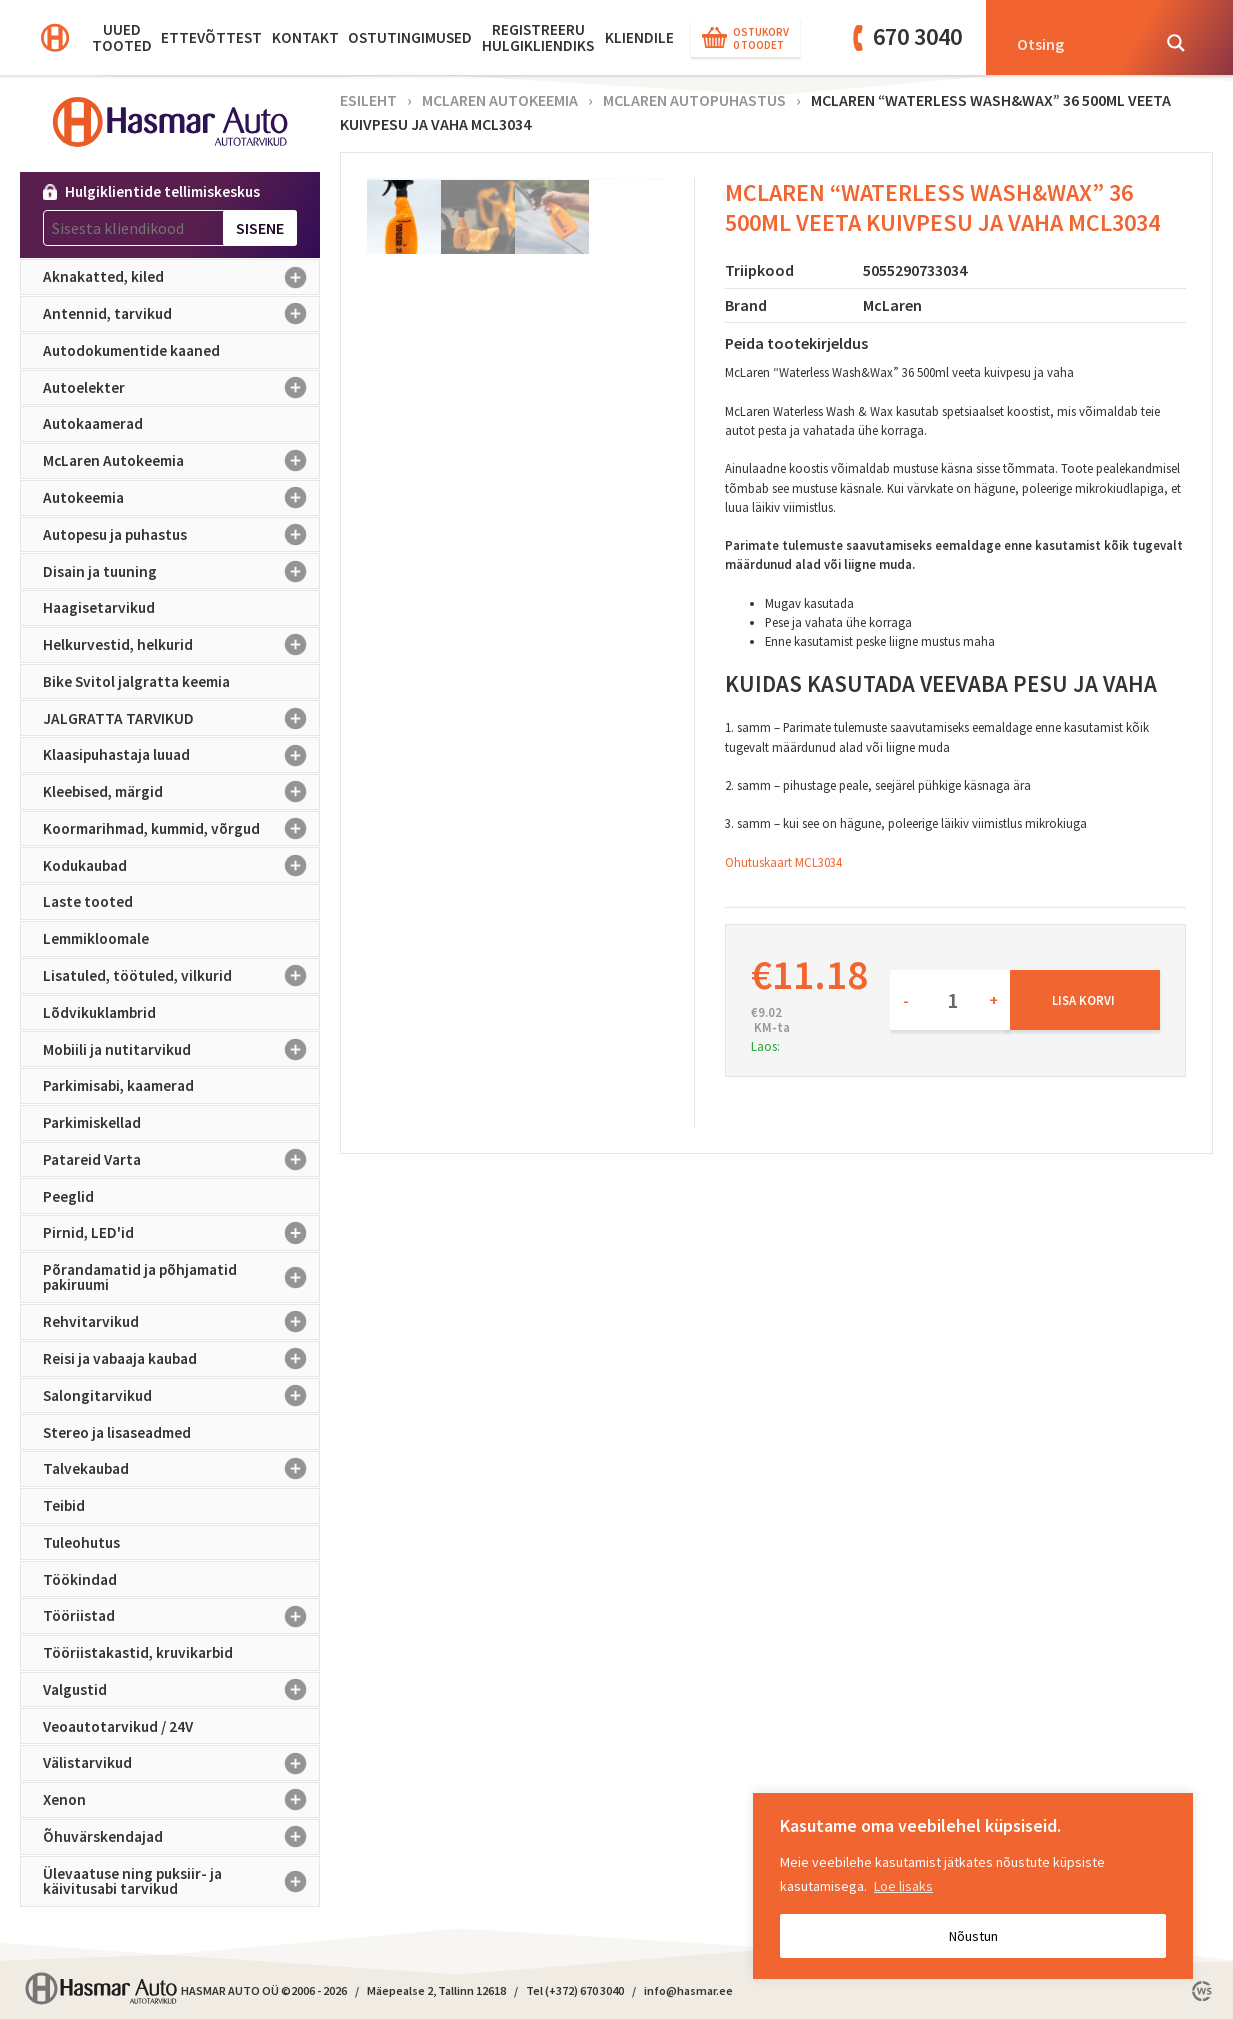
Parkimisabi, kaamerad (118, 1085)
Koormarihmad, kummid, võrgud (181, 829)
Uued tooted (122, 37)
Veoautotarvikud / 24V (118, 1726)
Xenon (181, 1800)
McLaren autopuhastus (694, 100)
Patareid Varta (181, 1160)
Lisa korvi (1083, 1000)
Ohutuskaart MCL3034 (783, 862)
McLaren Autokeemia (181, 461)
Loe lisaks (903, 1886)
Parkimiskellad (92, 1122)
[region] (973, 1886)
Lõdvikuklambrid (99, 1012)
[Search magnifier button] (1176, 43)
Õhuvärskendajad (181, 1837)
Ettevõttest (211, 37)
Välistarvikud (181, 1763)
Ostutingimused (410, 37)
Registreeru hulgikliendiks (538, 37)
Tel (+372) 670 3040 (575, 1990)
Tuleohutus (81, 1542)
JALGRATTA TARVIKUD (181, 718)
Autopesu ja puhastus (181, 535)
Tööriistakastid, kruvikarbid (138, 1652)
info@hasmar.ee (688, 1990)
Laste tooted (88, 901)
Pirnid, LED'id (181, 1233)
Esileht (368, 100)
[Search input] (1077, 43)
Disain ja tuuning (181, 571)
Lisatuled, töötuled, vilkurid (181, 976)
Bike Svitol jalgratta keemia (136, 681)
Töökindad (80, 1579)
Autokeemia (181, 498)
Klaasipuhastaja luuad (181, 755)
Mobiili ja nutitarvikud (181, 1049)
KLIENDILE (639, 37)
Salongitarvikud (181, 1396)
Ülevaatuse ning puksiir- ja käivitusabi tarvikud (181, 1881)
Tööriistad (181, 1616)
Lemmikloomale (96, 938)
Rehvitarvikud (181, 1322)
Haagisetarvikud (99, 607)
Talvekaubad (181, 1469)
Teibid (64, 1505)
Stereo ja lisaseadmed (117, 1432)
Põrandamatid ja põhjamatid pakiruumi (181, 1277)
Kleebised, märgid (181, 792)
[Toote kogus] (950, 1000)
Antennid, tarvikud (181, 314)
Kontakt (305, 37)
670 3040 (917, 36)
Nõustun (973, 1936)
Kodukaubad (181, 865)
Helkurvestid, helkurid (181, 645)
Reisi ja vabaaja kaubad (181, 1359)
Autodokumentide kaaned (131, 350)
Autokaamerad (93, 423)
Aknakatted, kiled (181, 277)
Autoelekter (181, 388)
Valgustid (181, 1690)
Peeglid (68, 1196)
